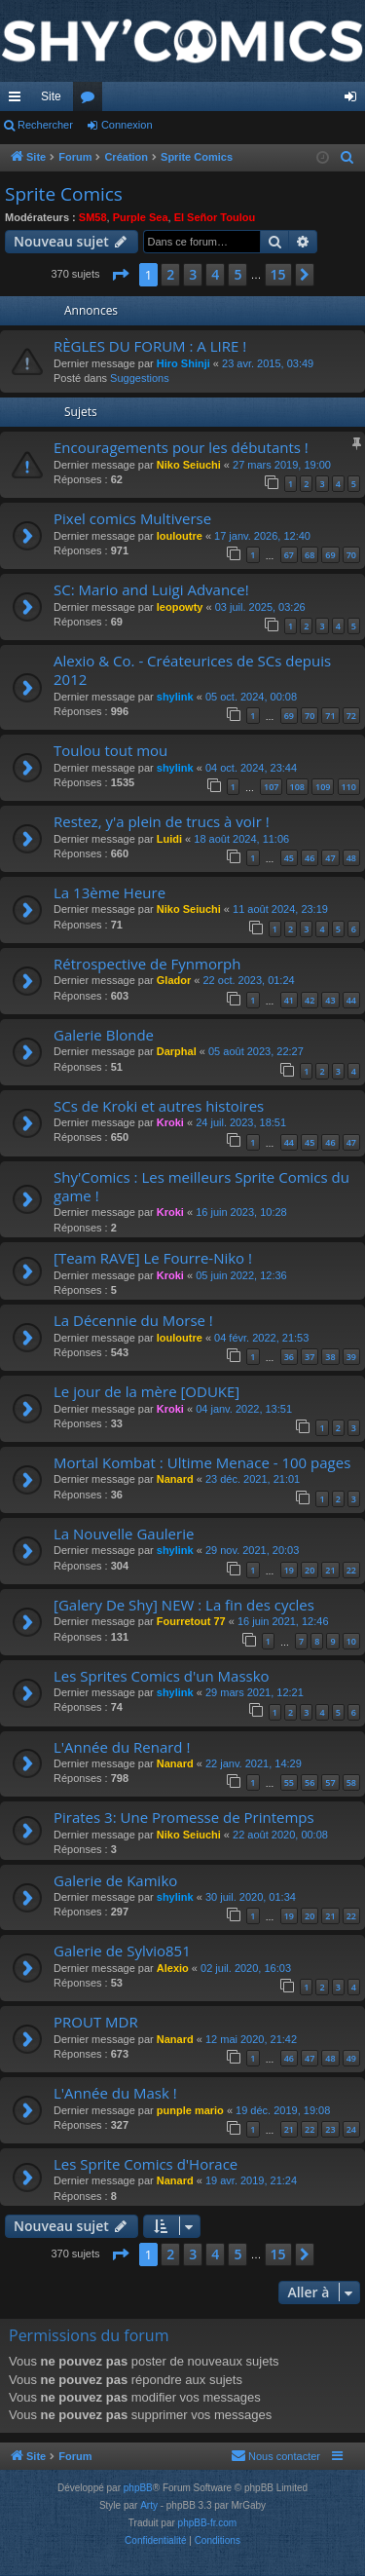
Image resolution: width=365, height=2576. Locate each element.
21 (330, 1570)
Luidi (169, 839)
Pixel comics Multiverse (132, 518)
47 (330, 858)
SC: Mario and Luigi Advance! (151, 589)
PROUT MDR (96, 2021)
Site (51, 96)
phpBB (138, 2487)
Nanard (175, 1479)
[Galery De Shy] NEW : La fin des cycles (184, 1604)
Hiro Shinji (183, 363)
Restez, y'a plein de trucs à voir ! (162, 821)
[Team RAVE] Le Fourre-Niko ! (153, 1258)
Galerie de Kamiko (115, 1880)
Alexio (173, 1968)
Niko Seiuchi (189, 465)
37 (309, 1356)
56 (309, 1782)
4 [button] (215, 274)
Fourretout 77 (191, 1621)
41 (289, 1000)
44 (351, 1000)
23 (330, 2129)
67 (289, 555)
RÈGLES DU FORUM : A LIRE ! (150, 346)
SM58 (93, 217)
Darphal (177, 1051)
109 (322, 786)
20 (309, 1570)
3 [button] (193, 274)
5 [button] (237, 274)
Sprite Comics (64, 194)
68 (309, 555)
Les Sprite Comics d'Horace (145, 2164)
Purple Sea (140, 217)
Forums (91, 100)
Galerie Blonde (104, 1034)
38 (330, 1356)
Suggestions (139, 378)
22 (351, 1570)
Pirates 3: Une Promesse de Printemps (184, 1817)
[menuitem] (347, 158)
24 (351, 2129)
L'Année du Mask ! (115, 2092)
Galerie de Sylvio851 (122, 1950)
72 (351, 715)
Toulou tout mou (110, 750)
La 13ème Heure (109, 892)
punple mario (190, 2110)
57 (330, 1782)
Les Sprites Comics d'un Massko (162, 1676)
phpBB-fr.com (207, 2523)
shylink (175, 696)
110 (349, 786)
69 (330, 555)
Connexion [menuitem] (355, 100)
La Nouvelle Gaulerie (124, 1533)
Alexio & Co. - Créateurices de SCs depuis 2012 (192, 670)
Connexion (127, 125)
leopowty (180, 607)
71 (330, 715)
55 (289, 1782)
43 (330, 1000)
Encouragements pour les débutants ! (181, 447)
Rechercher (45, 125)
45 (289, 858)
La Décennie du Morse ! (133, 1320)
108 (297, 786)
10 (351, 1641)
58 (351, 1782)
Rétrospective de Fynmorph (147, 963)
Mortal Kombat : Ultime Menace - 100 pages (202, 1462)
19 (289, 1570)
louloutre (179, 536)
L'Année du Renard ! (122, 1747)
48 (351, 858)
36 (289, 1356)
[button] (119, 274)
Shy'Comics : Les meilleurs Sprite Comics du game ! (201, 1186)
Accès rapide (18, 100)
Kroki (170, 1122)
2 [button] (170, 274)
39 (351, 1356)
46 (309, 858)
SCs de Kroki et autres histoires (159, 1106)
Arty (149, 2505)
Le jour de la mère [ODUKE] (146, 1391)
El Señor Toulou (215, 217)
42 (309, 1000)
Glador (174, 980)
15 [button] (278, 274)
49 (351, 2058)
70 (351, 555)
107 (271, 786)
